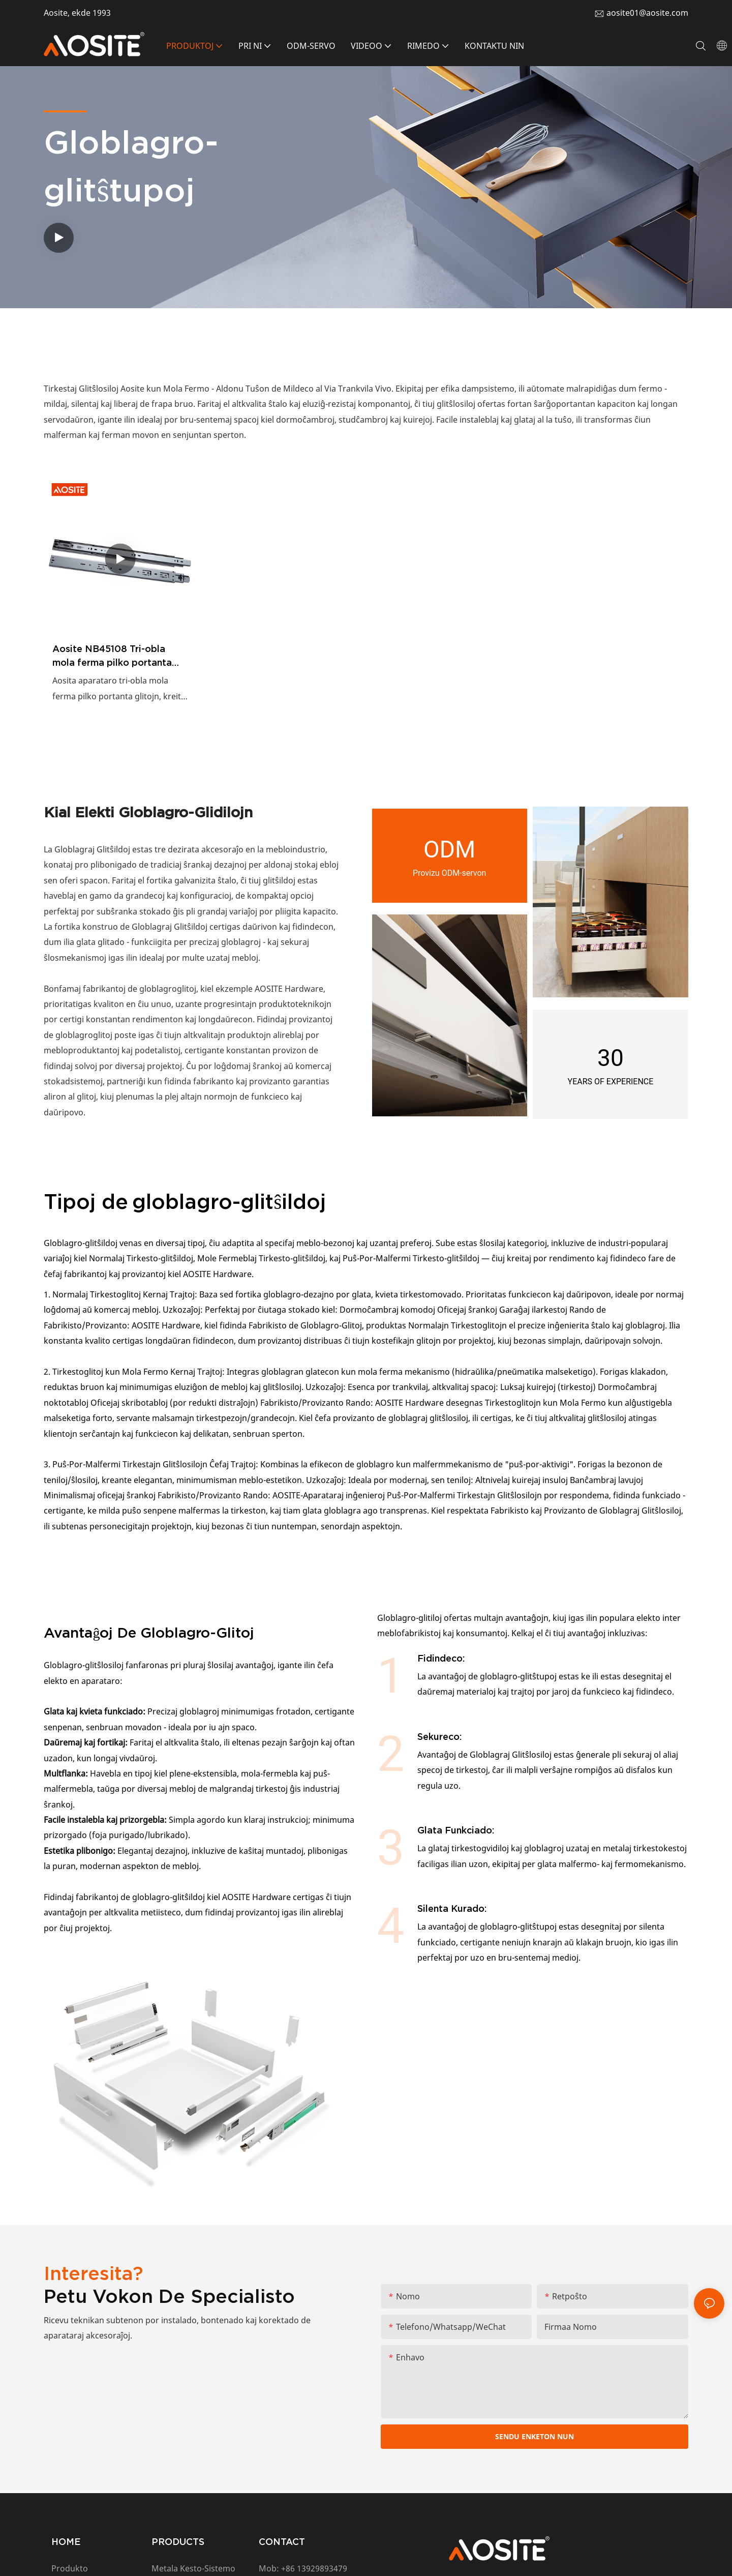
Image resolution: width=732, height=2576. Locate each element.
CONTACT (282, 2541)
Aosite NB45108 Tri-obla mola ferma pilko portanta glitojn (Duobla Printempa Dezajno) (112, 656)
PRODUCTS (177, 2541)
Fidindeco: (441, 1658)
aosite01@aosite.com (647, 12)
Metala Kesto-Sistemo (193, 2568)
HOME (66, 2541)
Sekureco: (439, 1736)
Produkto (69, 2568)
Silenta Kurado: (452, 1908)
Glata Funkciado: (456, 1830)
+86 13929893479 (314, 2568)
